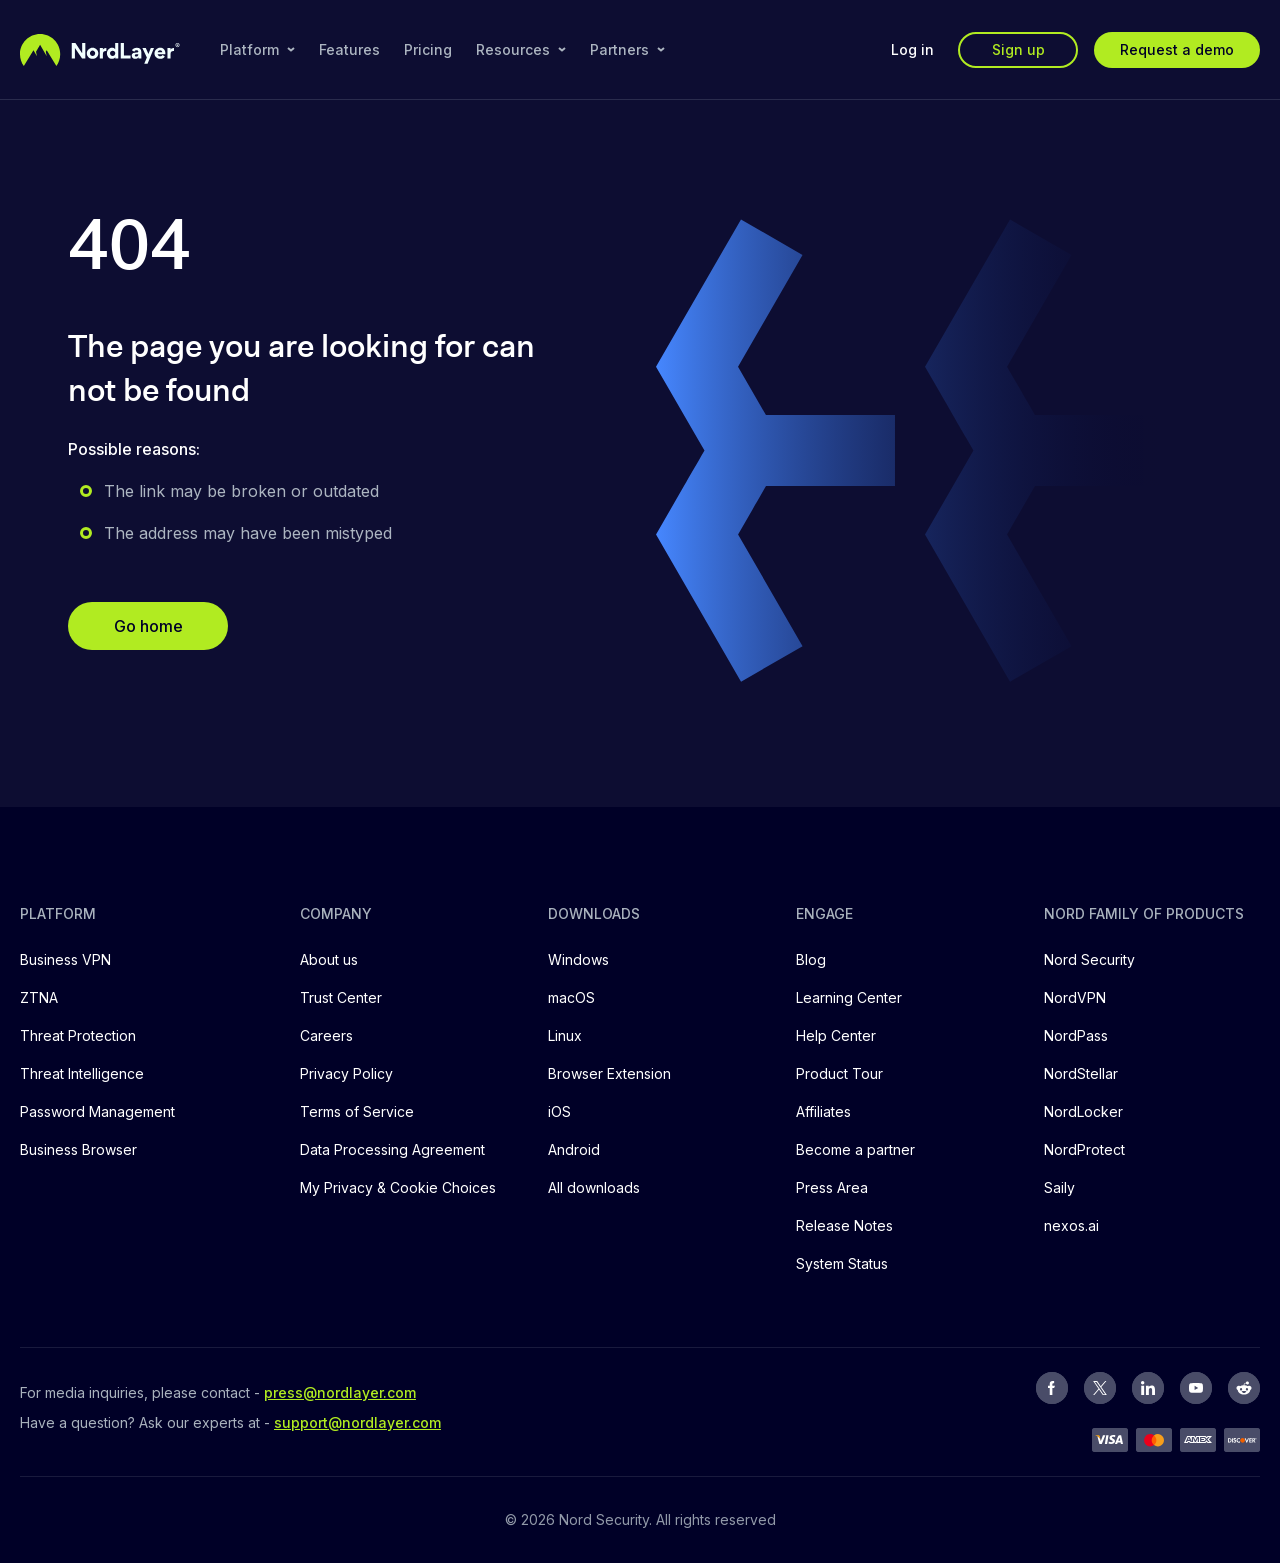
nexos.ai (1071, 1225)
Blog (811, 959)
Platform (257, 49)
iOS (559, 1111)
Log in (912, 49)
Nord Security (1089, 959)
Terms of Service (357, 1111)
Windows (578, 959)
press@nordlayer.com (340, 1392)
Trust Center (341, 997)
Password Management (97, 1111)
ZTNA (39, 997)
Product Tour (839, 1073)
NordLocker (1083, 1111)
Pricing (428, 49)
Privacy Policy (346, 1073)
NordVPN (1075, 997)
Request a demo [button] (1177, 49)
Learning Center (849, 997)
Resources (521, 49)
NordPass (1076, 1035)
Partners (627, 49)
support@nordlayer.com (357, 1422)
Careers (326, 1035)
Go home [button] (148, 626)
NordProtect (1084, 1149)
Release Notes (844, 1225)
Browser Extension (609, 1073)
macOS (571, 997)
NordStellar (1081, 1073)
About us (329, 959)
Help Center (836, 1035)
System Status (842, 1263)
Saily (1059, 1187)
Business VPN (65, 959)
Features (349, 49)
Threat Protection (78, 1035)
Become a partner (855, 1149)
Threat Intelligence (82, 1073)
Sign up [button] (1018, 49)
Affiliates (823, 1111)
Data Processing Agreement (392, 1149)
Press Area (832, 1187)
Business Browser (78, 1149)
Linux (565, 1035)
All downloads (594, 1187)
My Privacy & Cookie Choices (398, 1187)
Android (574, 1149)
